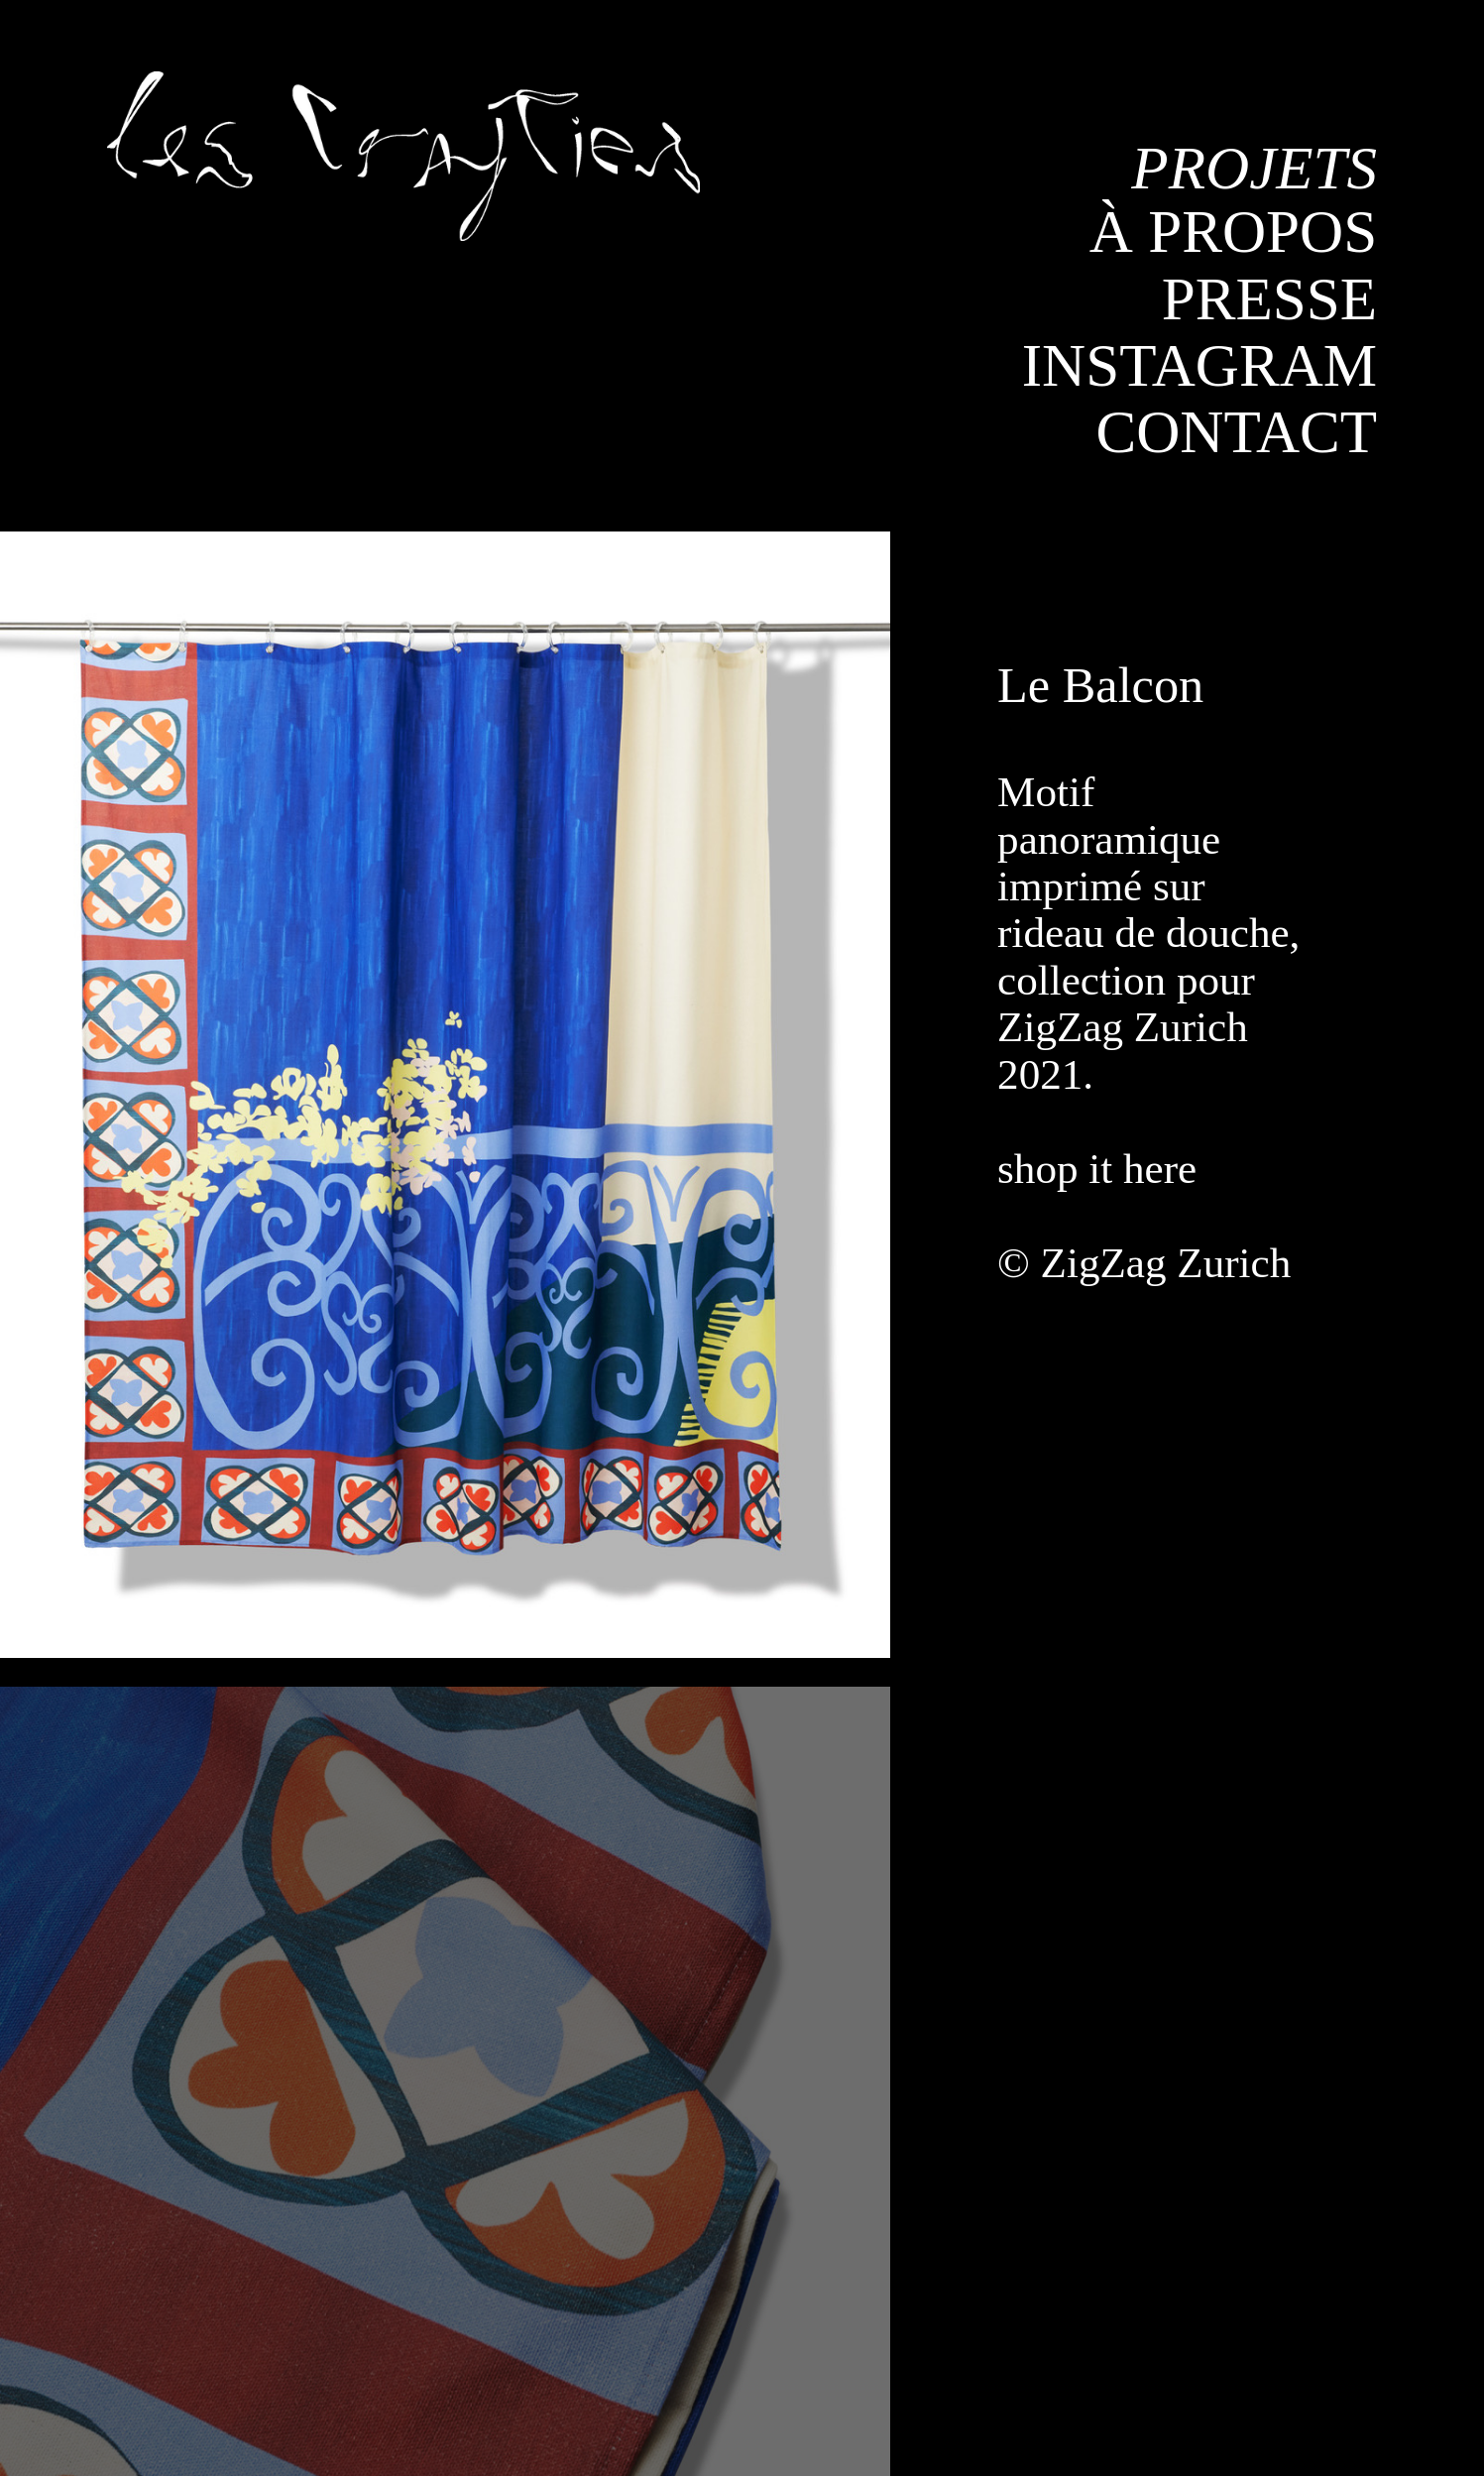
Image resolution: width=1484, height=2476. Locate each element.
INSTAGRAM (1199, 365)
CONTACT (1236, 432)
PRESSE (1269, 299)
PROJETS (1254, 168)
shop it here (1102, 1168)
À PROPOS (1233, 231)
